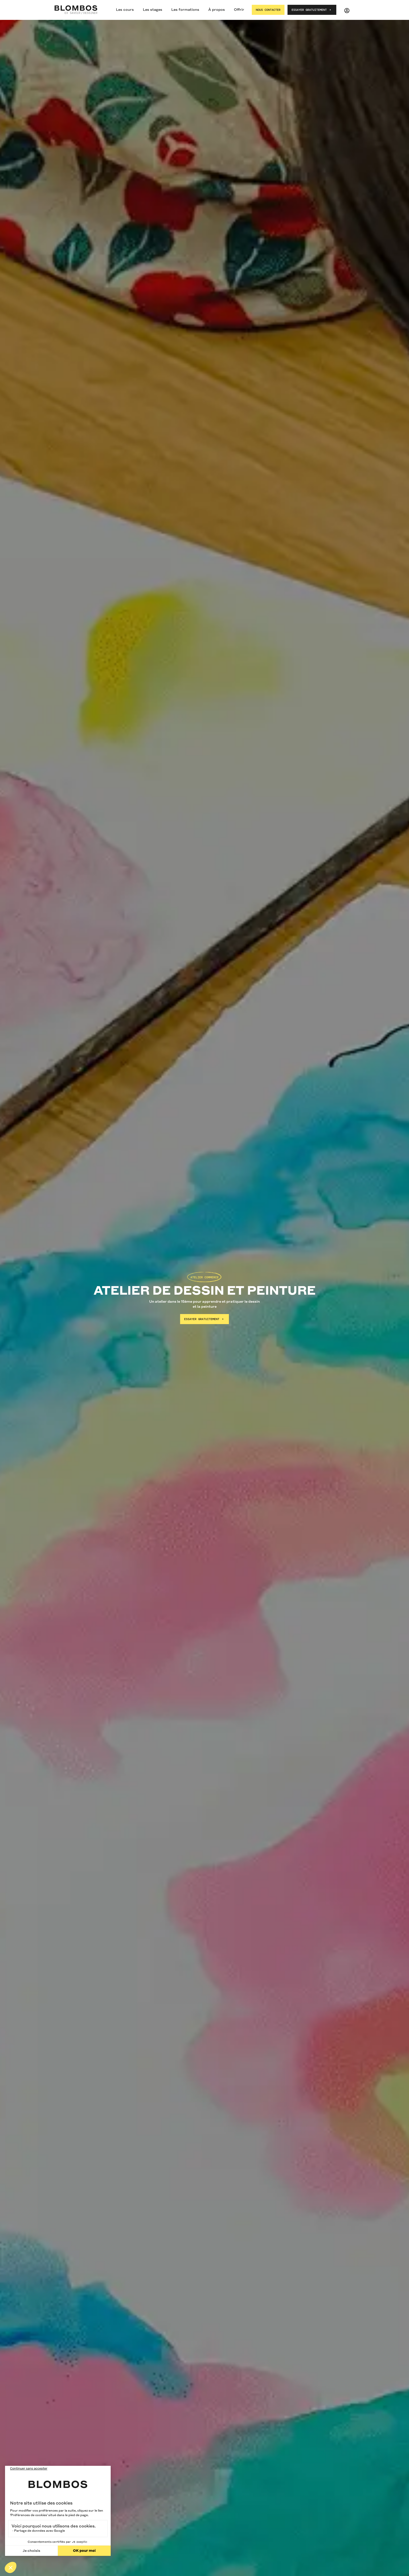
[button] (124, 10)
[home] (76, 10)
